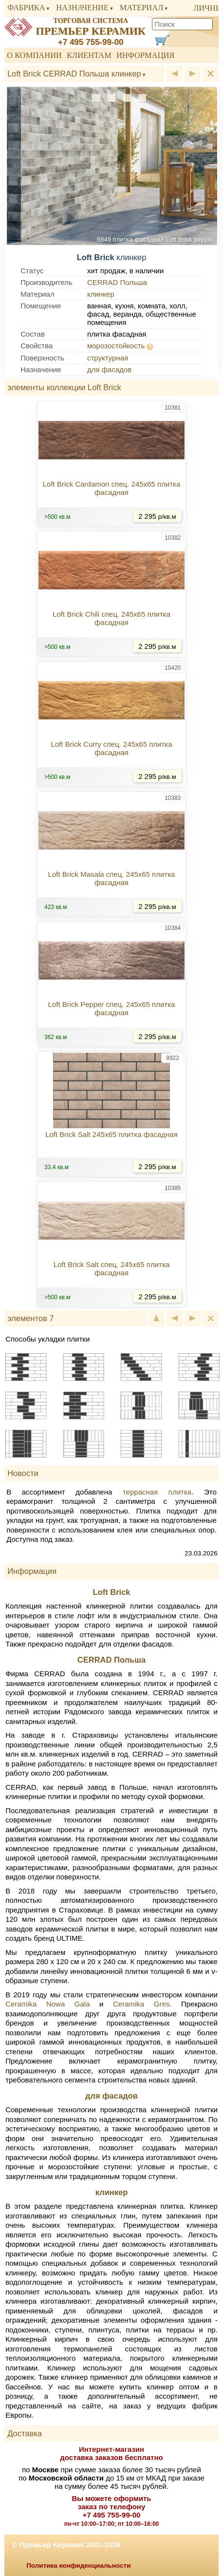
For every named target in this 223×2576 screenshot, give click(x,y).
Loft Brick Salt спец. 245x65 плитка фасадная (111, 1268)
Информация (145, 55)
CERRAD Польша (117, 282)
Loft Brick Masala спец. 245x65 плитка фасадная (111, 878)
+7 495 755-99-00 (91, 42)
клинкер (100, 294)
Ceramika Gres (141, 2004)
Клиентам (89, 55)
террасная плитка (157, 1492)
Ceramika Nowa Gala (47, 2004)
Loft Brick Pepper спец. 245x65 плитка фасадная (111, 1008)
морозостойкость (116, 345)
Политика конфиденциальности (78, 2565)
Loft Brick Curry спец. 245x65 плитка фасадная (111, 748)
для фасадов (109, 369)
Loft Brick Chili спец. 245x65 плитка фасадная (111, 618)
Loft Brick (111, 1592)
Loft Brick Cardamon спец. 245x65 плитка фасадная (112, 488)
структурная (107, 358)
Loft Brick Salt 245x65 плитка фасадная (111, 1134)
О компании (34, 55)
